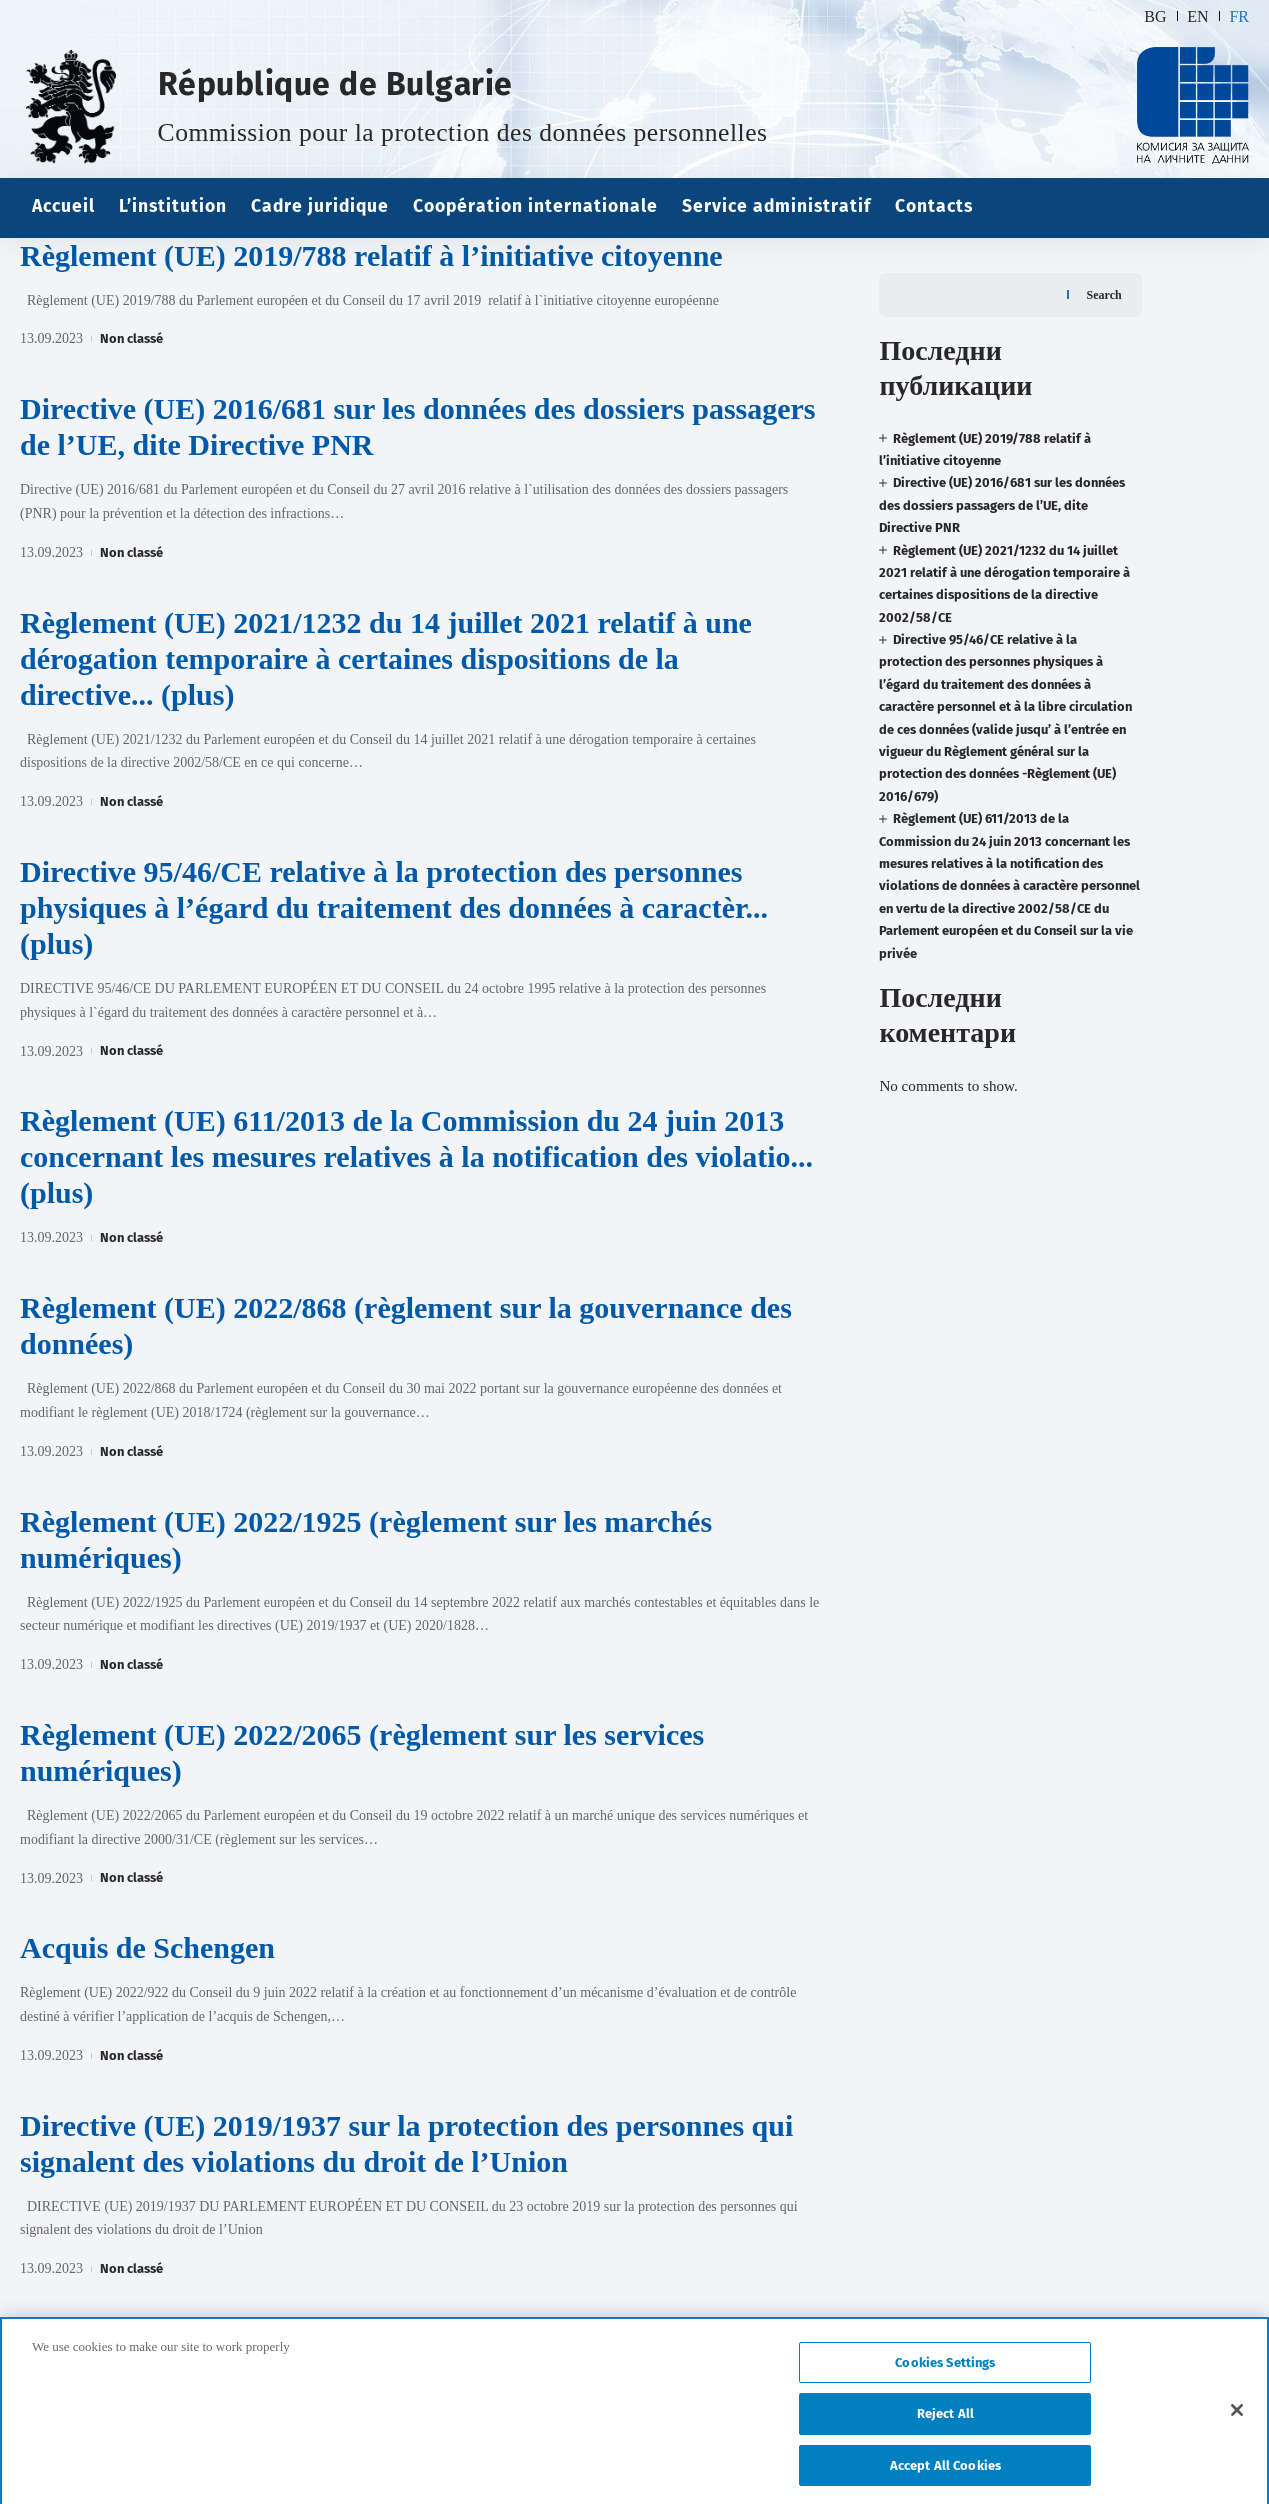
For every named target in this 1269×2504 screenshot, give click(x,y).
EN (1197, 16)
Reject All (945, 2425)
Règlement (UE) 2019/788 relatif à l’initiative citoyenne (371, 255)
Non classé (131, 338)
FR (1239, 16)
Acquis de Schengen (147, 1947)
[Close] (1237, 2421)
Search (1104, 259)
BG (1155, 16)
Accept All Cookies (945, 2477)
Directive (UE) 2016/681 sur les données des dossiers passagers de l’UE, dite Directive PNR (1002, 470)
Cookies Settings (945, 2373)
